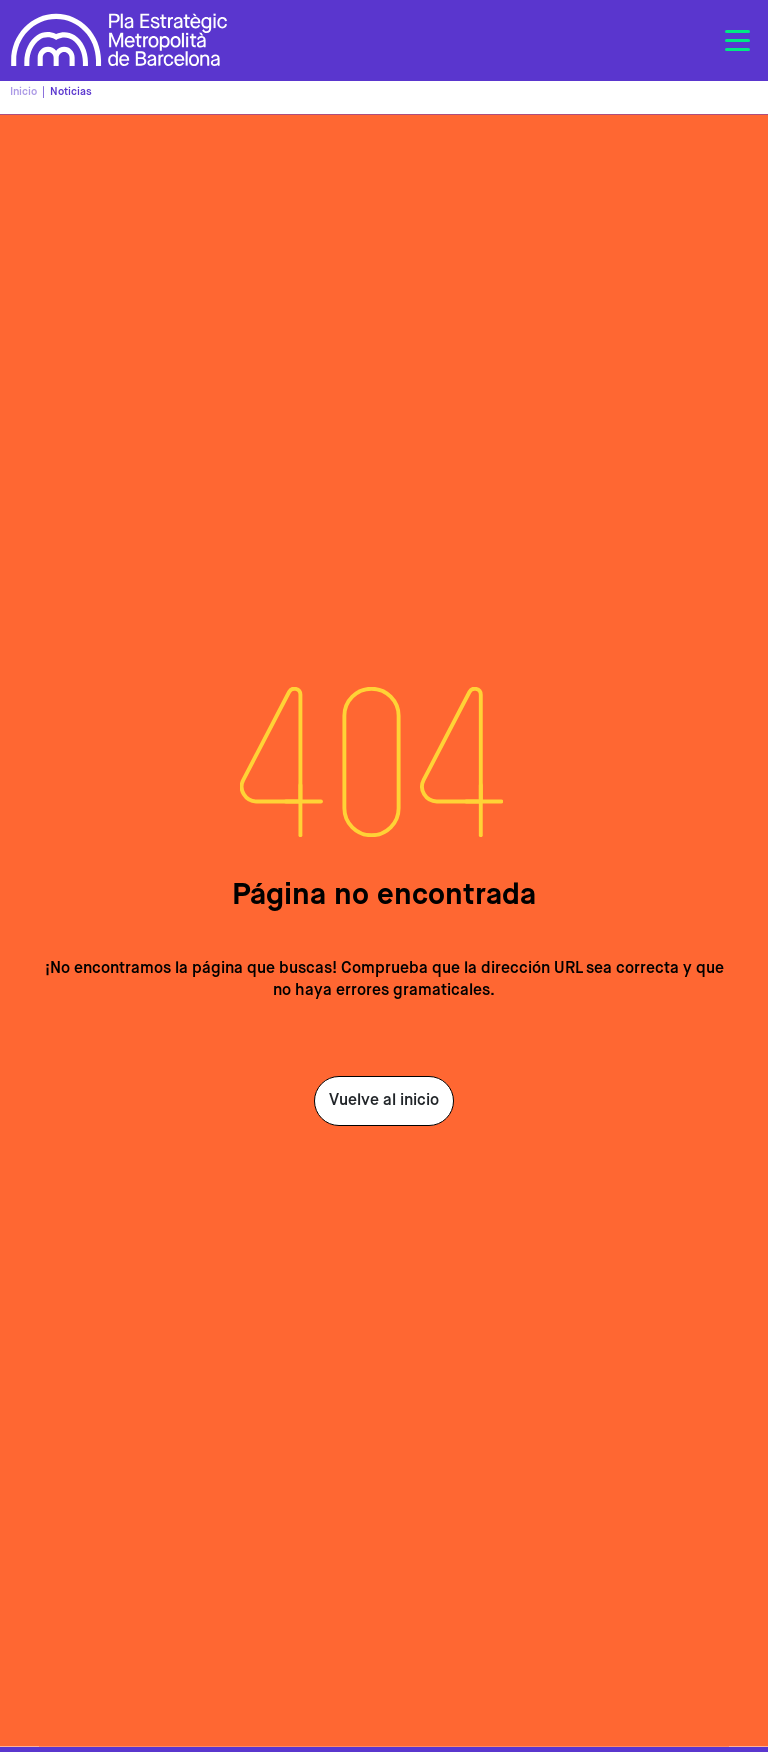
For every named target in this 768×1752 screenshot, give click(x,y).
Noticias (71, 91)
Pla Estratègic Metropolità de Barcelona (119, 40)
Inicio (23, 91)
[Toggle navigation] (737, 41)
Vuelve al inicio (384, 1101)
